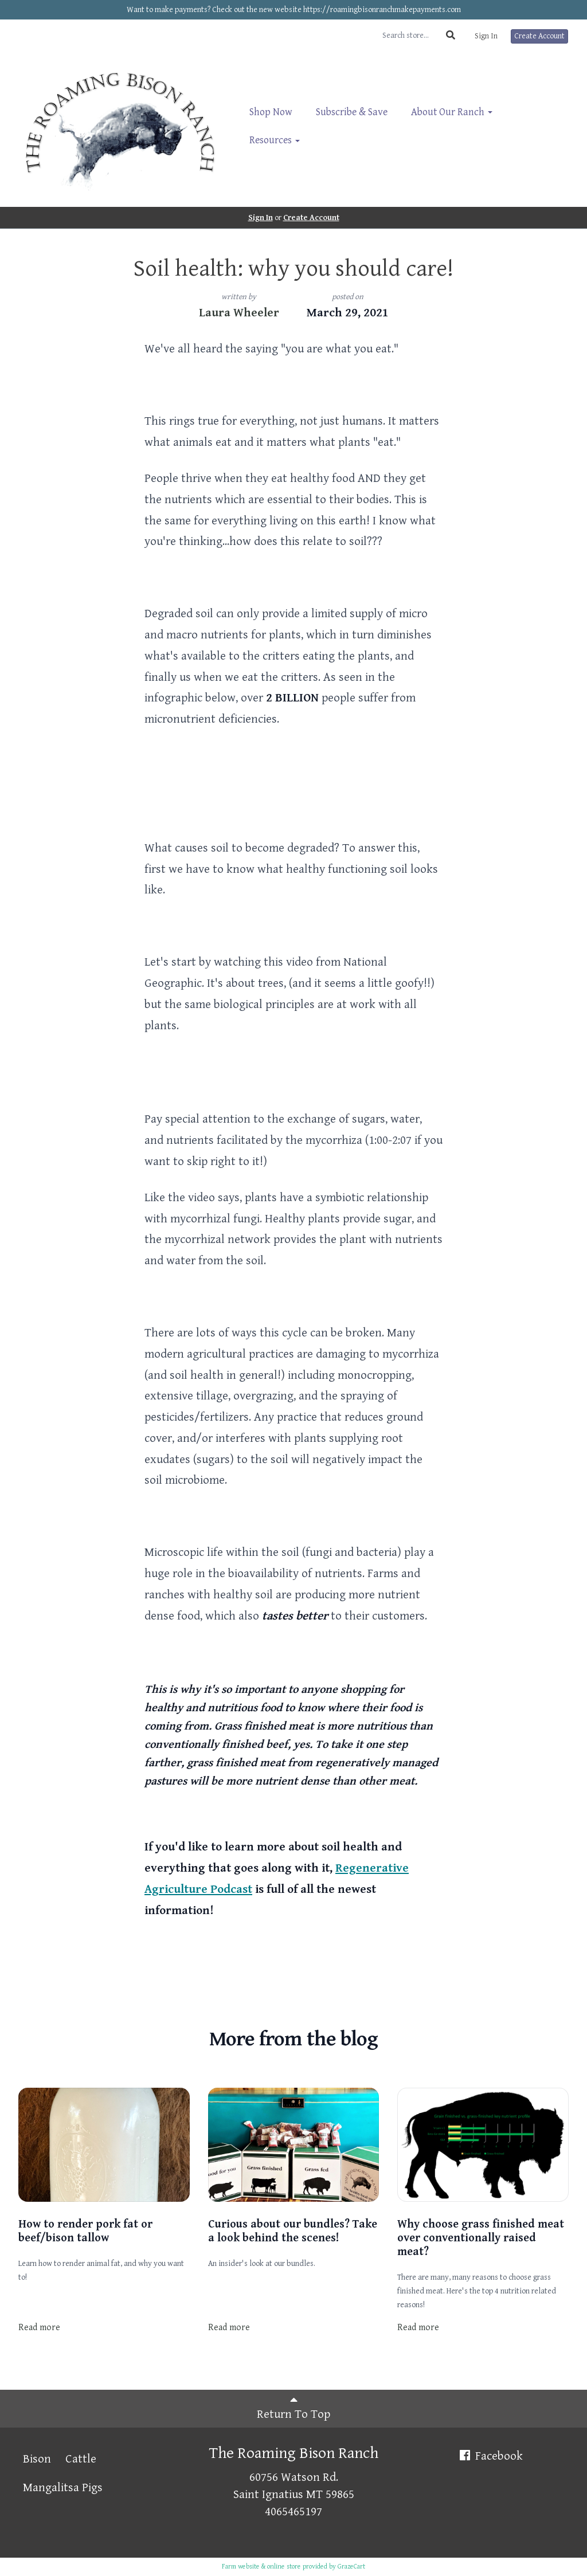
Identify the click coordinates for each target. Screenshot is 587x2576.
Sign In (486, 36)
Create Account (539, 36)
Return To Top (293, 2407)
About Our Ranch (451, 112)
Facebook (490, 2456)
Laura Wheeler (239, 313)
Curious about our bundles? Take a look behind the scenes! (292, 2231)
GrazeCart (351, 2566)
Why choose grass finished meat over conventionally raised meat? (480, 2238)
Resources (274, 140)
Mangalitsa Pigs (63, 2488)
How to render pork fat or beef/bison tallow (85, 2231)
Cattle (80, 2459)
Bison (37, 2459)
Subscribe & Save (352, 112)
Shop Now (270, 112)
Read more (39, 2327)
